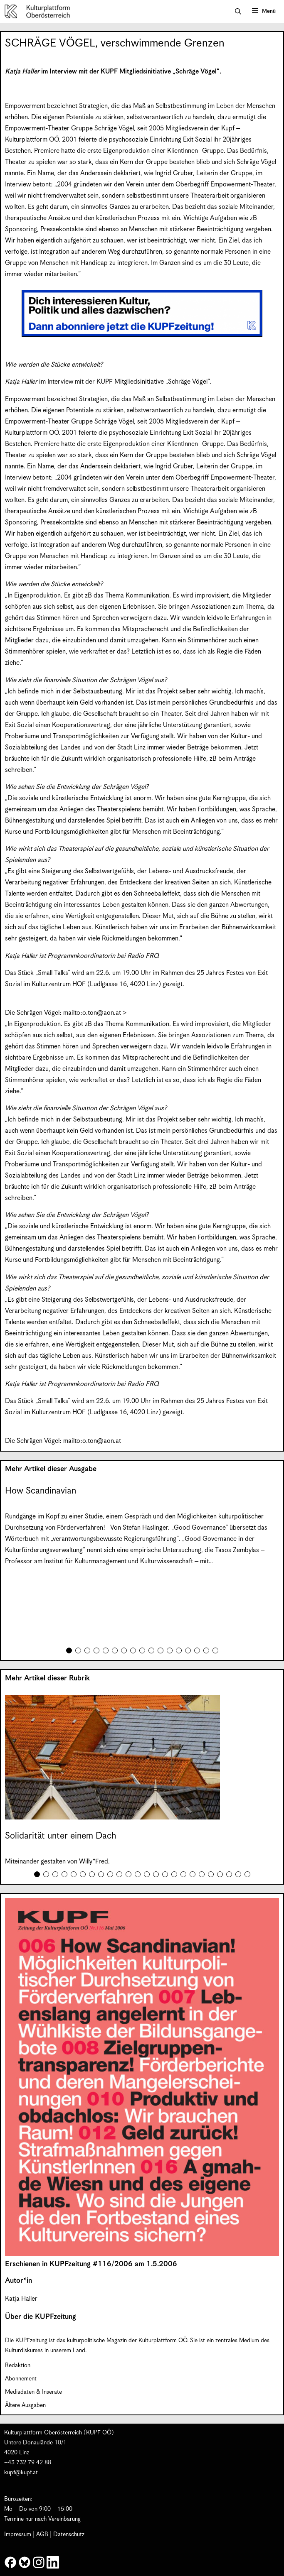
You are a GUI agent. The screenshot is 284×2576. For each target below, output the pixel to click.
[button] (238, 11)
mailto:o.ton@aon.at (92, 1013)
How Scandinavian (40, 1491)
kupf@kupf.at (21, 2472)
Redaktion (17, 2365)
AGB (42, 2534)
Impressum (17, 2534)
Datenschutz (68, 2534)
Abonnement (21, 2378)
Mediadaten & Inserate (33, 2392)
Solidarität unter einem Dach (60, 1836)
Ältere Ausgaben (25, 2405)
